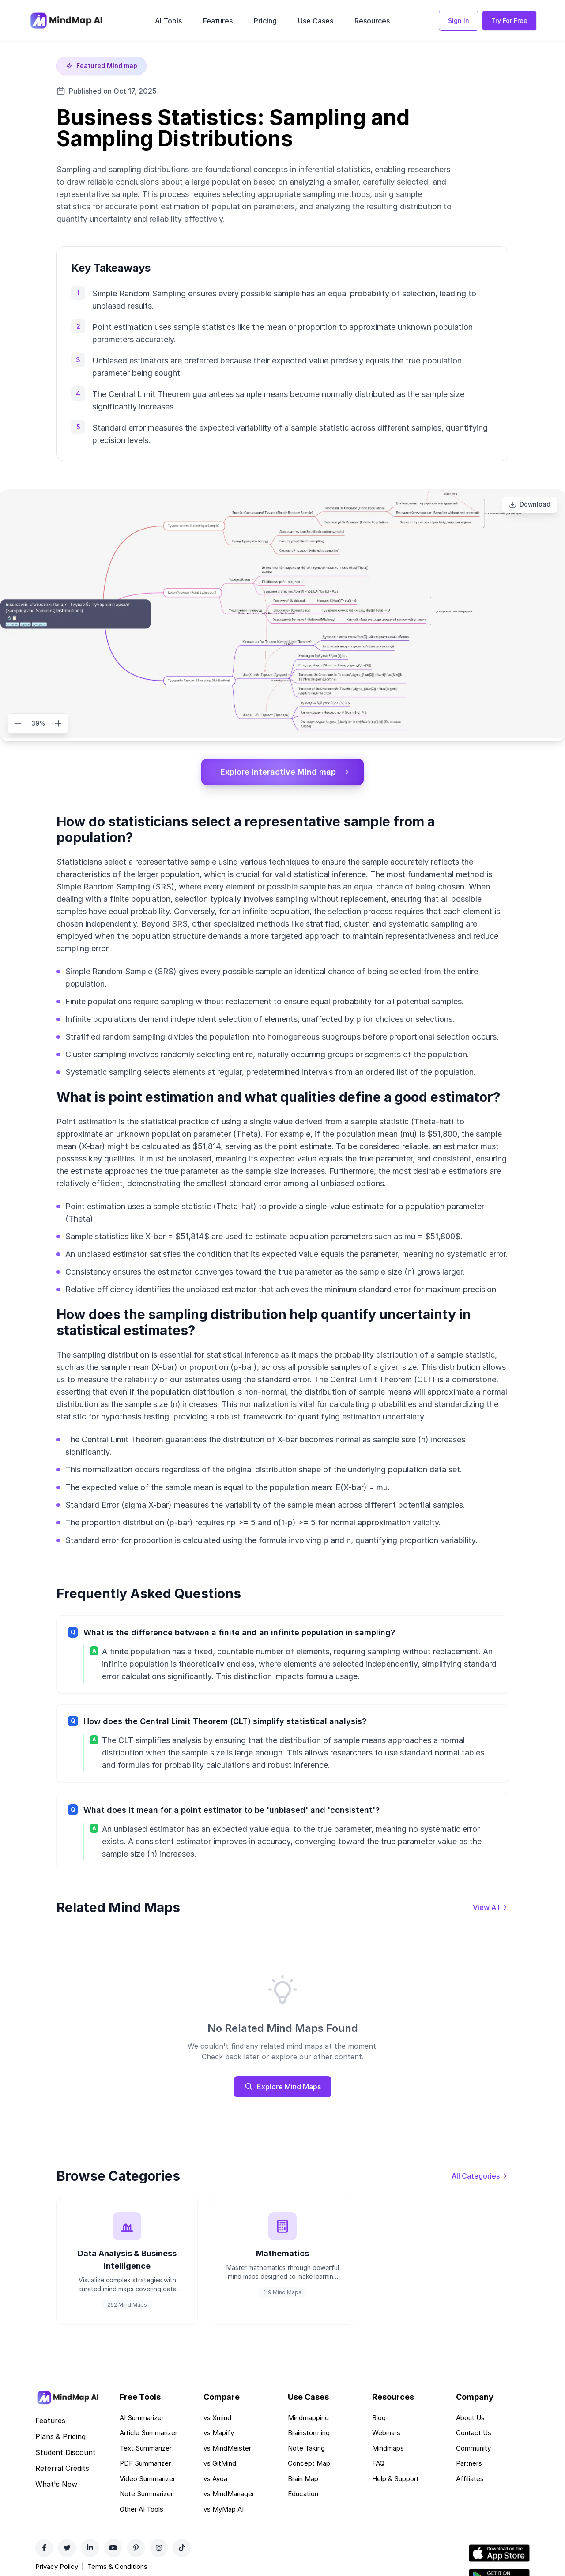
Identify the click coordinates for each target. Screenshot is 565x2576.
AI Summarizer (142, 2418)
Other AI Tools (141, 2509)
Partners (469, 2464)
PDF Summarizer (145, 2464)
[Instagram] (159, 2548)
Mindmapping (308, 2418)
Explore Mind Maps (283, 2086)
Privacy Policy (56, 2567)
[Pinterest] (136, 2548)
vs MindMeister (227, 2448)
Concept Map (309, 2464)
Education (303, 2494)
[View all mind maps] (490, 1907)
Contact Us (473, 2433)
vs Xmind (217, 2418)
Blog (379, 2418)
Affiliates (470, 2479)
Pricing (265, 20)
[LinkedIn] (90, 2548)
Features (218, 20)
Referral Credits (62, 2468)
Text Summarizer (146, 2448)
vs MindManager (228, 2494)
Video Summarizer (147, 2479)
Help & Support (395, 2479)
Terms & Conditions (117, 2567)
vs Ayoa (215, 2479)
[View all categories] (480, 2176)
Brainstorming (309, 2433)
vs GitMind (219, 2464)
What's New (56, 2484)
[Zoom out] (18, 723)
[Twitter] (67, 2548)
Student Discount (65, 2452)
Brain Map (303, 2479)
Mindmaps (388, 2448)
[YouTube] (113, 2548)
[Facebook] (44, 2548)
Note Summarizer (146, 2494)
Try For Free (509, 20)
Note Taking (306, 2448)
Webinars (386, 2433)
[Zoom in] (58, 723)
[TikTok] (182, 2548)
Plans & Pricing (60, 2436)
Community (473, 2448)
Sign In (458, 20)
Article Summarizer (148, 2433)
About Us (470, 2418)
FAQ (378, 2464)
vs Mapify (218, 2433)
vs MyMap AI (223, 2509)
